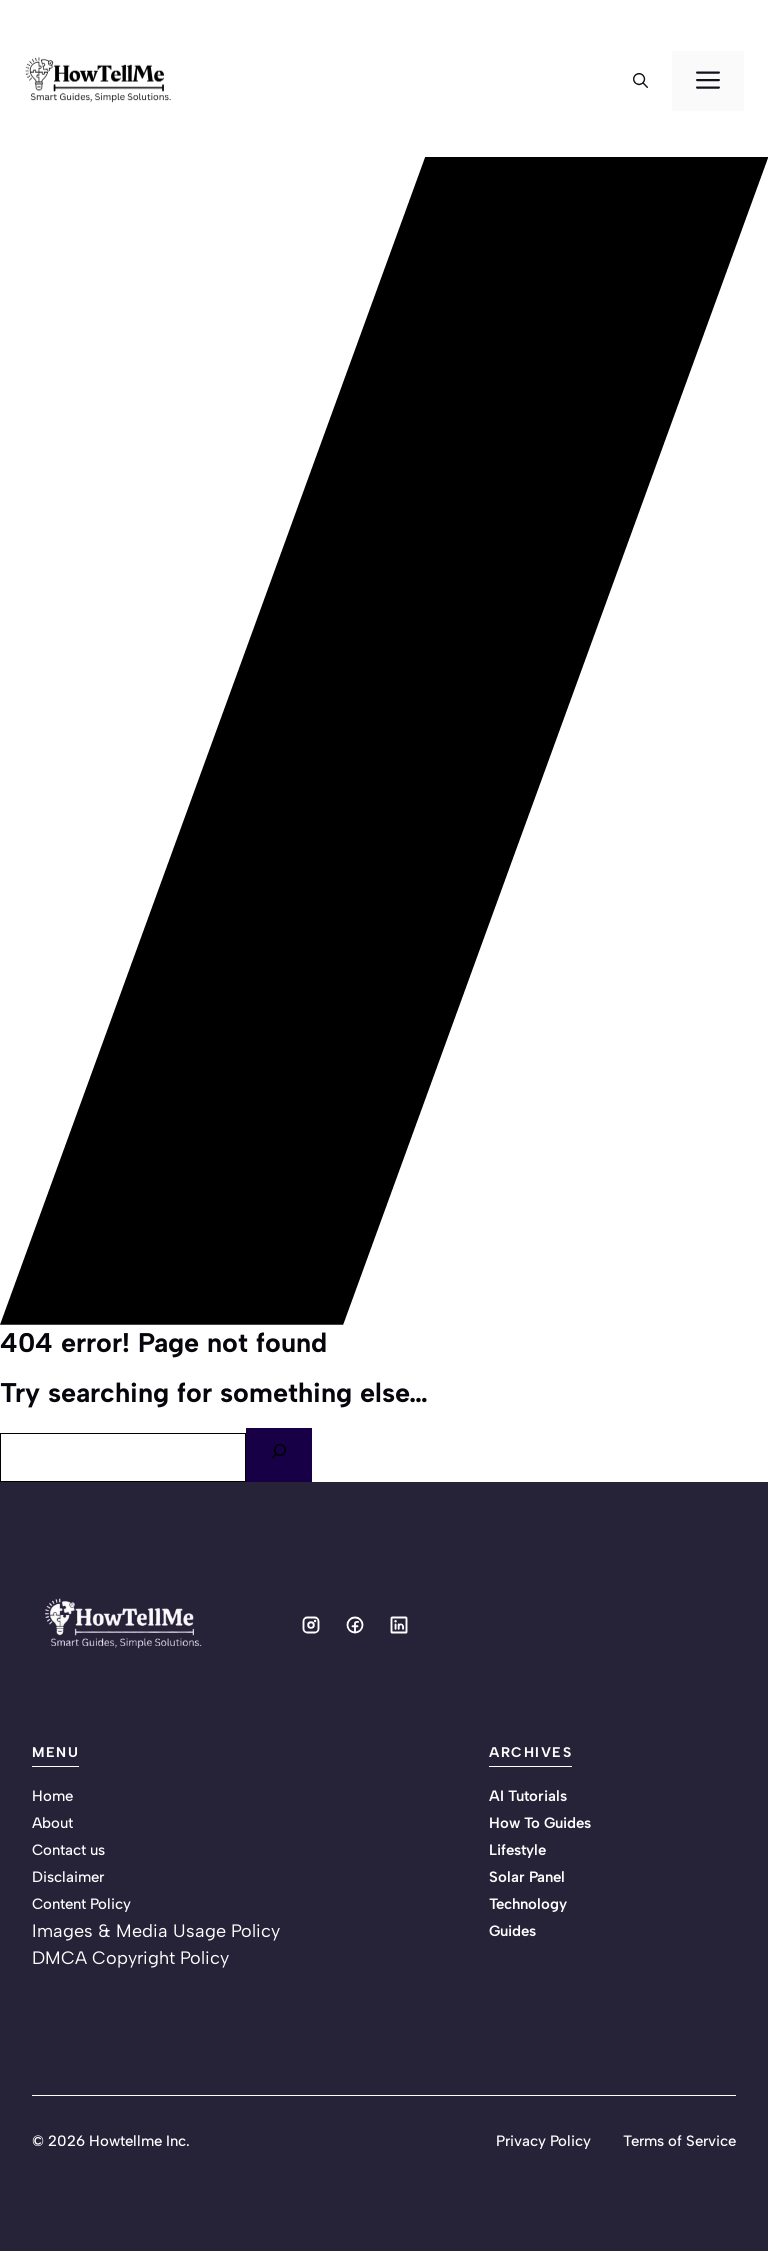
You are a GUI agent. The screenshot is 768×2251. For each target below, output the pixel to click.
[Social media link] (311, 1625)
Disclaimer (68, 1877)
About (52, 1823)
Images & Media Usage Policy (156, 1931)
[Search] (279, 1455)
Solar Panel (527, 1877)
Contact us (68, 1850)
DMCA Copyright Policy (130, 1958)
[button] (640, 81)
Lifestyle (517, 1850)
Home (52, 1796)
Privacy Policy (543, 2141)
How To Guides (540, 1823)
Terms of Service (679, 2141)
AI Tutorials (528, 1796)
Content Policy (81, 1904)
